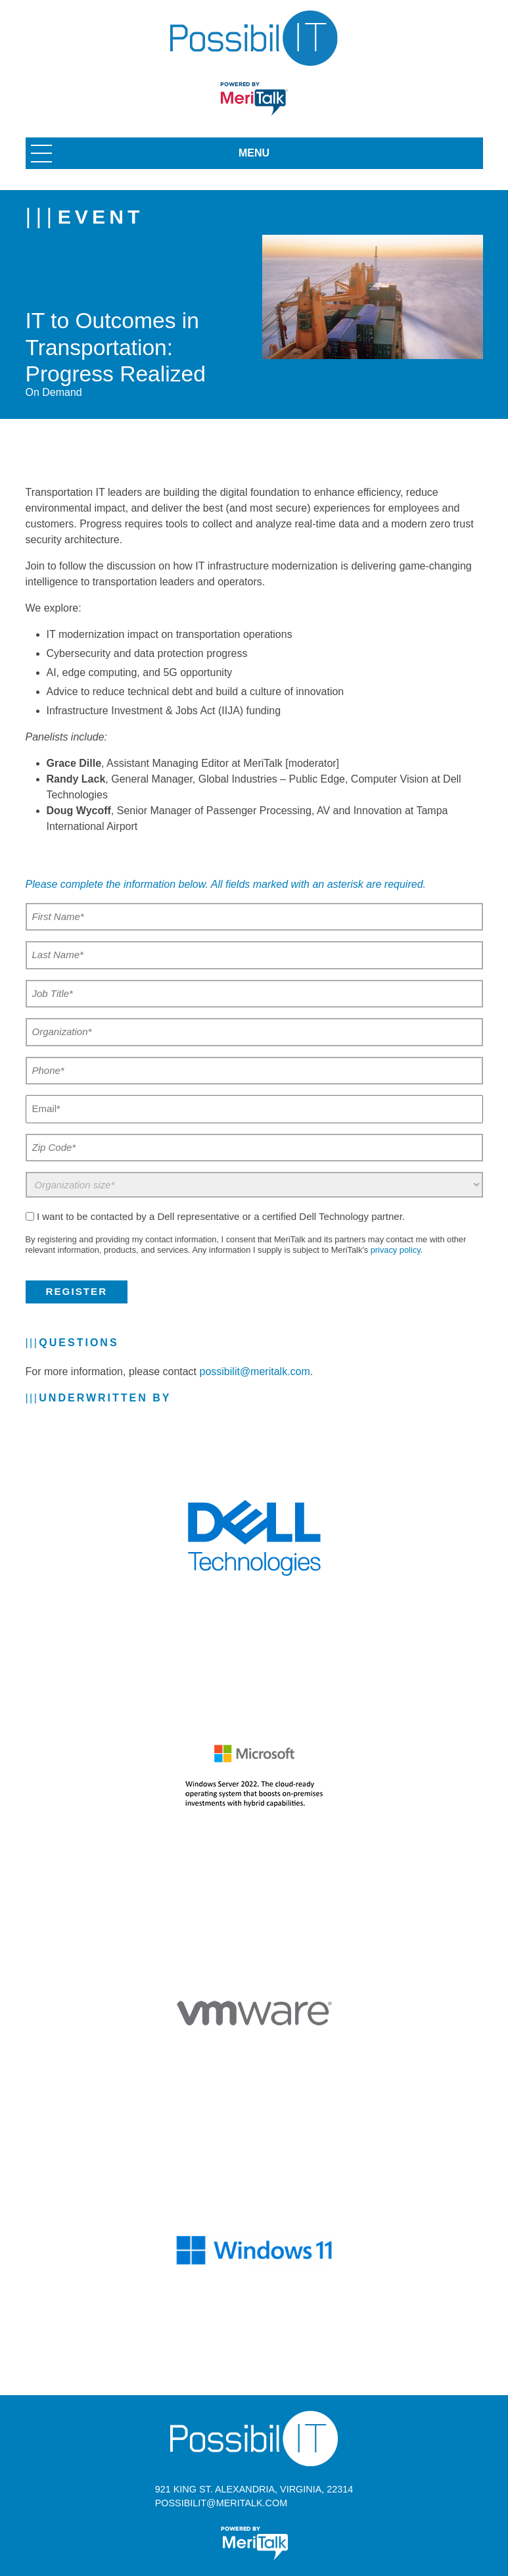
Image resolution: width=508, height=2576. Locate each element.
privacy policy (396, 1250)
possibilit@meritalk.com (255, 1371)
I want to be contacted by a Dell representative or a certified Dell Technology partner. (221, 1216)
